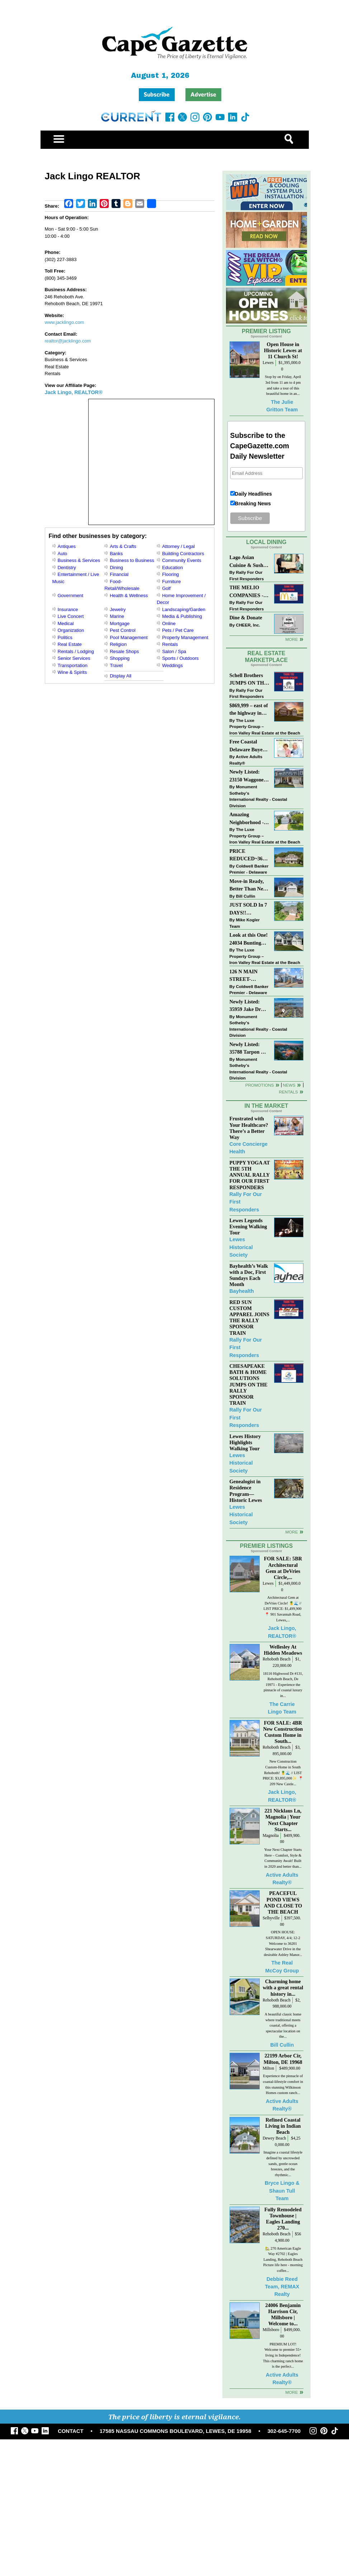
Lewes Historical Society (241, 1247)
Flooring (170, 574)
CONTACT (70, 2431)
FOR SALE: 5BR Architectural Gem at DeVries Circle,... (283, 1568)
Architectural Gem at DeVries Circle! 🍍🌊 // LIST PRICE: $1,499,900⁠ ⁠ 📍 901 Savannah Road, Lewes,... (283, 1609)
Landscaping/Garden (184, 609)
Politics (65, 637)
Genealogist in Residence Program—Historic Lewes (246, 1491)
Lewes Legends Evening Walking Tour (248, 1226)
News (289, 1085)
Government (71, 595)
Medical (66, 623)
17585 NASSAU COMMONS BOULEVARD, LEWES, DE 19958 (175, 2431)
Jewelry (118, 609)
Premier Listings (266, 1546)
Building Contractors (183, 553)
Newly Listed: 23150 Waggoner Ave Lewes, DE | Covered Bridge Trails (248, 776)
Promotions (259, 1085)
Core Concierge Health (249, 1147)
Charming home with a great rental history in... (283, 1987)
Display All (120, 676)
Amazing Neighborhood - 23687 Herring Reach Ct (247, 819)
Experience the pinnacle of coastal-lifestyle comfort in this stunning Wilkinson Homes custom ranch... (283, 2084)
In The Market (266, 1106)
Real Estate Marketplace (266, 656)
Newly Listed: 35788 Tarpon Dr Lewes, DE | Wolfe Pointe (249, 1048)
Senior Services (74, 658)
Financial (119, 574)
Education (172, 567)
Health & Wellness (129, 595)
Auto (62, 553)
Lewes (268, 362)
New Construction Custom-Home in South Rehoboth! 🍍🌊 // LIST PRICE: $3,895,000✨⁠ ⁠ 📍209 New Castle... (283, 1772)
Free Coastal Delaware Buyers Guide (248, 746)
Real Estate (70, 644)
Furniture (171, 581)
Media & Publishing (182, 616)
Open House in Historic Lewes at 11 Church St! (283, 350)
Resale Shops (124, 651)
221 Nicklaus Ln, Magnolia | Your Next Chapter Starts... (282, 1820)
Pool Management (129, 637)
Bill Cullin (245, 896)
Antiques (67, 546)
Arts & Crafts (123, 546)
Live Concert (71, 616)
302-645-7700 (284, 2431)
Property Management (185, 637)
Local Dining (266, 542)
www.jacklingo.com (64, 322)
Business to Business (132, 560)
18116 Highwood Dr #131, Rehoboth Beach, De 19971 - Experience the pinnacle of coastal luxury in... (283, 1685)
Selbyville (271, 1918)
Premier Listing (266, 331)
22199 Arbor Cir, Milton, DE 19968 (283, 2059)
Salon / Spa (174, 651)
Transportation (73, 665)
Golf (166, 588)
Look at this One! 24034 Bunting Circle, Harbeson (249, 939)
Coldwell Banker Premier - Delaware (249, 869)
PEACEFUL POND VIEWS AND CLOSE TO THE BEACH (283, 1902)
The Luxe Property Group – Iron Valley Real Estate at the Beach (265, 726)
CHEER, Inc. (248, 625)
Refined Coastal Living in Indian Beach (283, 2126)
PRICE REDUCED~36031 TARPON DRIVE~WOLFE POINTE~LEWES (249, 855)
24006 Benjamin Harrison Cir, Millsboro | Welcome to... (283, 2314)
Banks (116, 553)
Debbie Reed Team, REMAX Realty (282, 2286)
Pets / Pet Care (178, 630)
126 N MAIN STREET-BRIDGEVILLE (248, 976)
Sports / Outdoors (180, 658)
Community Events (181, 560)
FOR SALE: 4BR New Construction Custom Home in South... (283, 1732)
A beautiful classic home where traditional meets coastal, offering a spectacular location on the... (283, 2025)
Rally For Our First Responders (247, 575)
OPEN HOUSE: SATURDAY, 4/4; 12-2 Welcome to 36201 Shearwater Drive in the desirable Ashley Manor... (283, 1943)
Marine (117, 616)
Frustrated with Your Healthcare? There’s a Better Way (249, 1128)
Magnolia (271, 1835)
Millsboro (271, 2329)
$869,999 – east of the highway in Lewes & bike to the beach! (249, 710)
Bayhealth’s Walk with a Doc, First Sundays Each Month (249, 1275)
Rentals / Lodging (76, 651)
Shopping (119, 658)
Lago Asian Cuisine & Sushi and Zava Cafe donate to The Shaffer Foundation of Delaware (247, 561)
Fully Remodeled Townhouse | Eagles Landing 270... (283, 2219)
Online (169, 623)
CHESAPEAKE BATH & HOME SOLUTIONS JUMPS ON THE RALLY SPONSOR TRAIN (249, 1384)
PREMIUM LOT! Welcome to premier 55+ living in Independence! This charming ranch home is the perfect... (283, 2355)
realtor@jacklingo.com (68, 341)
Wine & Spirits (72, 672)
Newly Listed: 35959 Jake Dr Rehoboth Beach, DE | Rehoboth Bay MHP (248, 1006)
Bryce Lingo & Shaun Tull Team (282, 2190)
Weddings (172, 665)
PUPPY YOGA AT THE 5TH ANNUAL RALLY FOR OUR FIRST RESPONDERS (250, 1175)
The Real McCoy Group (282, 1966)
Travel (116, 665)
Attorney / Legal (178, 546)
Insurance (68, 609)
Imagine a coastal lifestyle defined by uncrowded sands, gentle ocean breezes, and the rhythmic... (282, 2163)
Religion (118, 644)
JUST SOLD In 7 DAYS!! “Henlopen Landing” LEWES (248, 909)
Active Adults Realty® (246, 759)
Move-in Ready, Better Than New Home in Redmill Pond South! (248, 885)
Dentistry (67, 567)
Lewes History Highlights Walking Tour (245, 1442)
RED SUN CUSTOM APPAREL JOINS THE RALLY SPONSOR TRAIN (249, 1317)
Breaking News (253, 503)
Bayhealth (242, 1291)
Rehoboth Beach (277, 1659)
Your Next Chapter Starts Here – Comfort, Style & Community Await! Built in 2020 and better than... (283, 1858)
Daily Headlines (253, 494)
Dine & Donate (246, 617)
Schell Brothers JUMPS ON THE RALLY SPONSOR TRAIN (249, 679)
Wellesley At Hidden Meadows (283, 1650)
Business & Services (79, 560)
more (291, 1532)
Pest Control (123, 630)
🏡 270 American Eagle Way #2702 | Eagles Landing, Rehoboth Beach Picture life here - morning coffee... (283, 2259)
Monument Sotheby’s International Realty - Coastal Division (258, 796)
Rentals (170, 644)
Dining (116, 567)
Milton (268, 2068)
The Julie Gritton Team (282, 405)
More (291, 639)
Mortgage (119, 623)
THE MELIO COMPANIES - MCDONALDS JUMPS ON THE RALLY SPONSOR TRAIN (249, 592)
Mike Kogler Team (245, 922)
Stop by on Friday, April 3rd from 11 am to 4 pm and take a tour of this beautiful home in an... (283, 385)
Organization (71, 630)
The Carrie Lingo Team (282, 1708)
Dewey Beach (274, 2138)
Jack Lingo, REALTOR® (74, 392)
